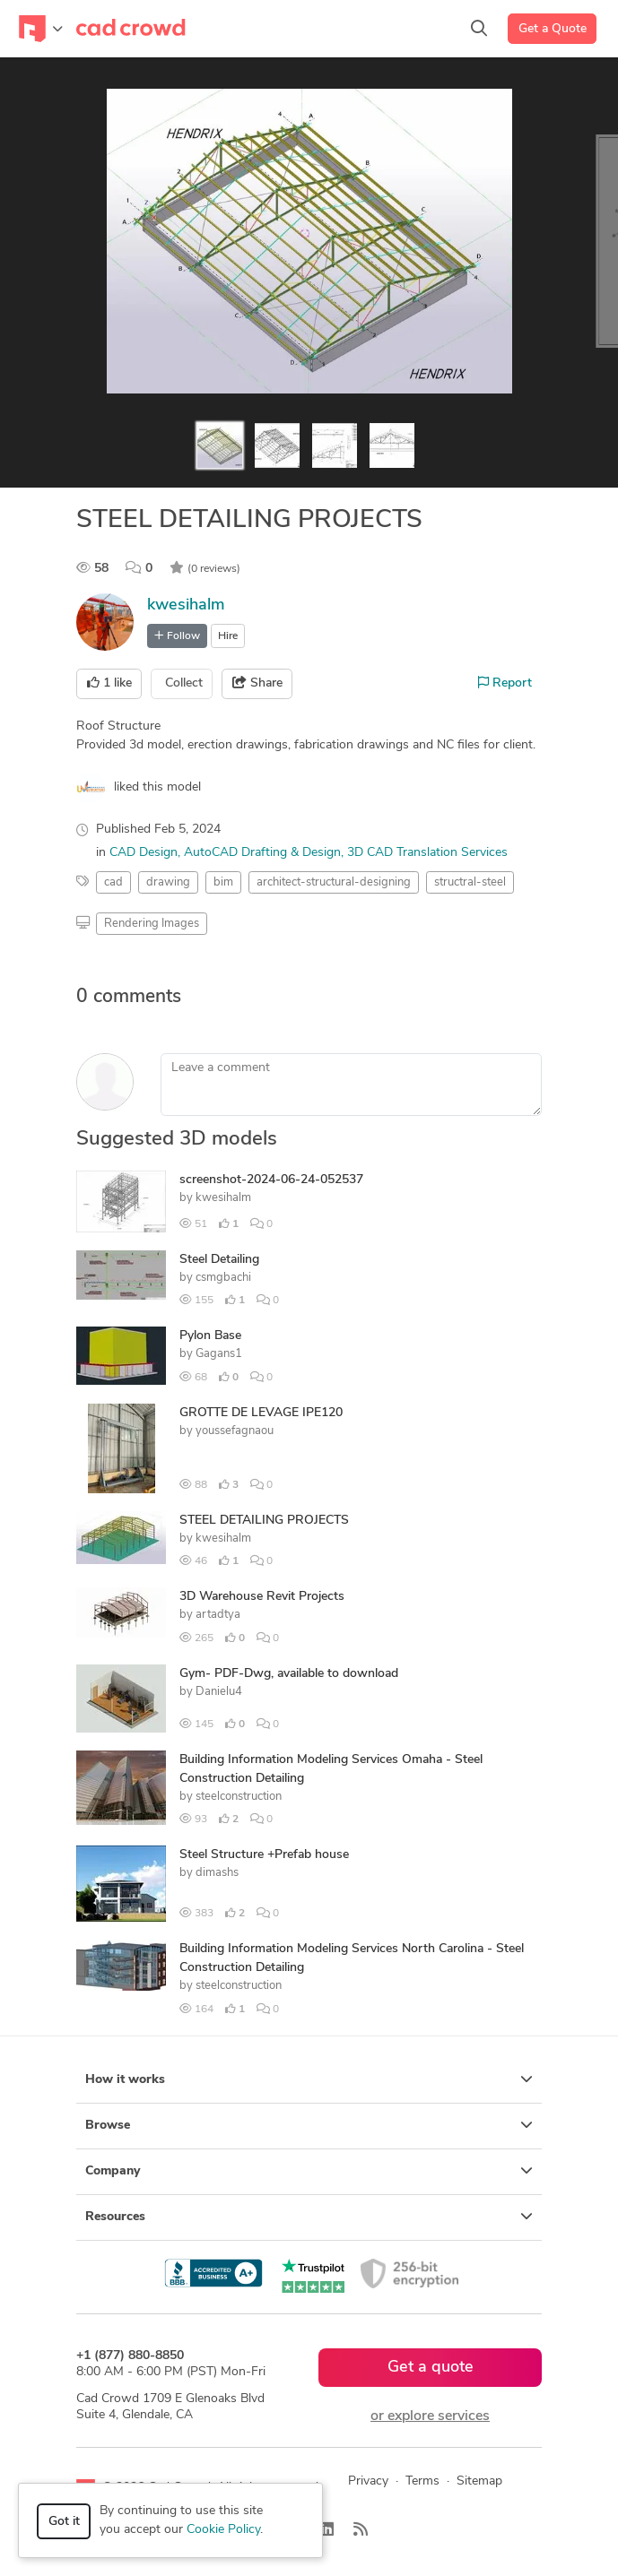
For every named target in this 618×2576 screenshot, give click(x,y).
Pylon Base (210, 1336)
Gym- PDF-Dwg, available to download (288, 1674)
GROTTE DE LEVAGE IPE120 (261, 1413)
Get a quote (430, 2367)
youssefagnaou (235, 1431)
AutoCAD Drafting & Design (262, 853)
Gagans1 (219, 1354)
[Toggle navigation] (40, 28)
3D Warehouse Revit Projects (261, 1597)
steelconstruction (239, 1796)
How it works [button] (309, 2079)
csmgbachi (223, 1278)
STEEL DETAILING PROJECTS (264, 1520)
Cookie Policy (223, 2530)
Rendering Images (151, 923)
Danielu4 (219, 1692)
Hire (228, 636)
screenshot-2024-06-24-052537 (271, 1180)
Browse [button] (309, 2125)
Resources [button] (309, 2216)
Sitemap (479, 2481)
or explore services (430, 2416)
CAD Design (143, 853)
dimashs (217, 1873)
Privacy (368, 2481)
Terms (422, 2481)
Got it (64, 2521)
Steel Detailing (219, 1259)
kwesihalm (186, 605)
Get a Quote (552, 29)
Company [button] (309, 2171)
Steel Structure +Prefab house (264, 1855)
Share (257, 683)
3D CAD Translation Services (427, 853)
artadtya (218, 1615)
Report (505, 683)
